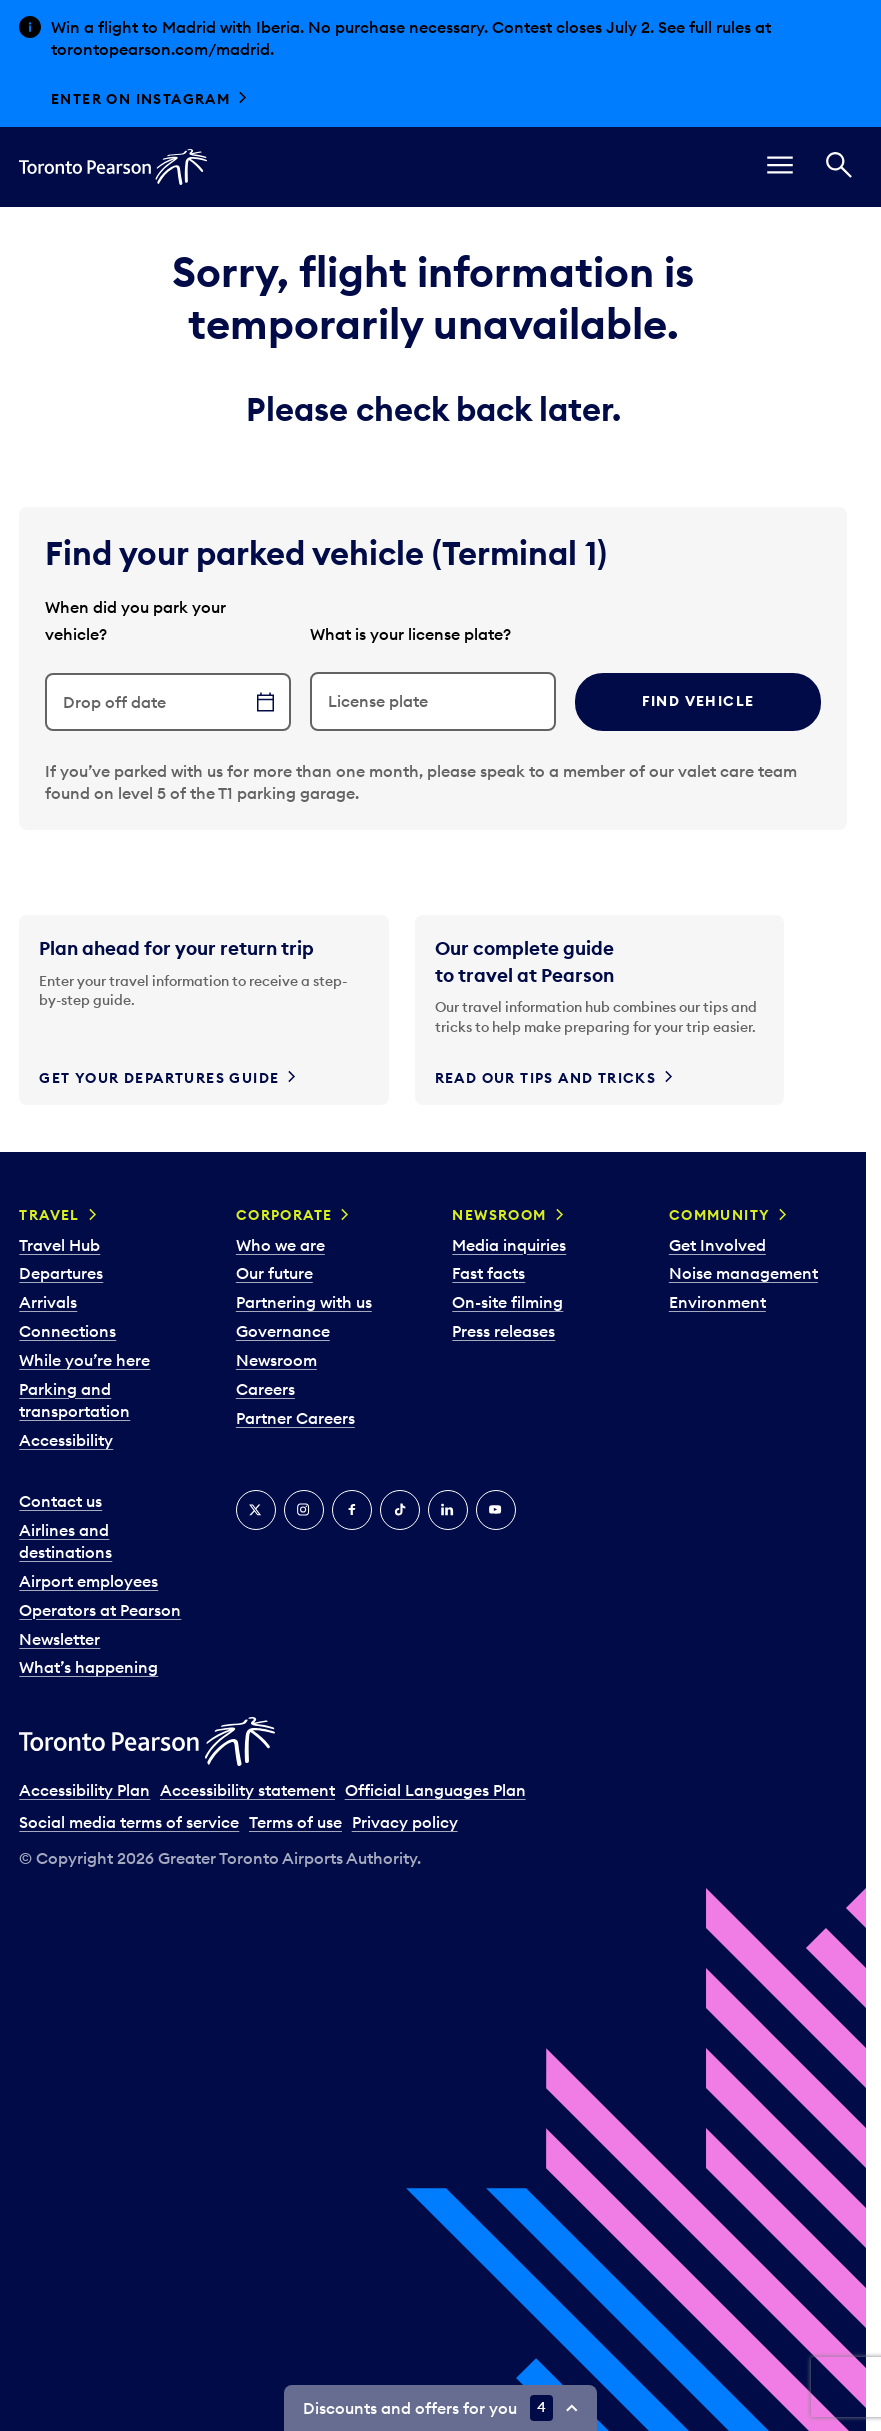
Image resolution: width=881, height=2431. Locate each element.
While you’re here (84, 1360)
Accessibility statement (247, 1790)
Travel (49, 1215)
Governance (283, 1331)
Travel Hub (59, 1245)
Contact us (60, 1501)
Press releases (503, 1331)
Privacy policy (405, 1822)
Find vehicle (698, 701)
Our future (274, 1273)
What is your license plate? (410, 634)
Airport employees (88, 1581)
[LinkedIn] (448, 1510)
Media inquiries (509, 1245)
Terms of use (295, 1822)
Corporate (284, 1215)
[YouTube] (496, 1510)
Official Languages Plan (435, 1790)
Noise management (743, 1273)
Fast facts (488, 1273)
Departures (61, 1273)
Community (720, 1215)
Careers (265, 1389)
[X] (256, 1510)
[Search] (839, 167)
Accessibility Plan (84, 1790)
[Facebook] (352, 1510)
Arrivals (48, 1302)
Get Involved (717, 1245)
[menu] (780, 167)
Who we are (280, 1245)
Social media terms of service (129, 1822)
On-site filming (507, 1302)
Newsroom (276, 1360)
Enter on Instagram (140, 99)
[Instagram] (304, 1510)
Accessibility (66, 1440)
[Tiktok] (400, 1510)
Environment (717, 1302)
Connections (67, 1331)
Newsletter (59, 1639)
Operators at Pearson (100, 1610)
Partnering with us (304, 1302)
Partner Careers (295, 1418)
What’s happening (88, 1667)
